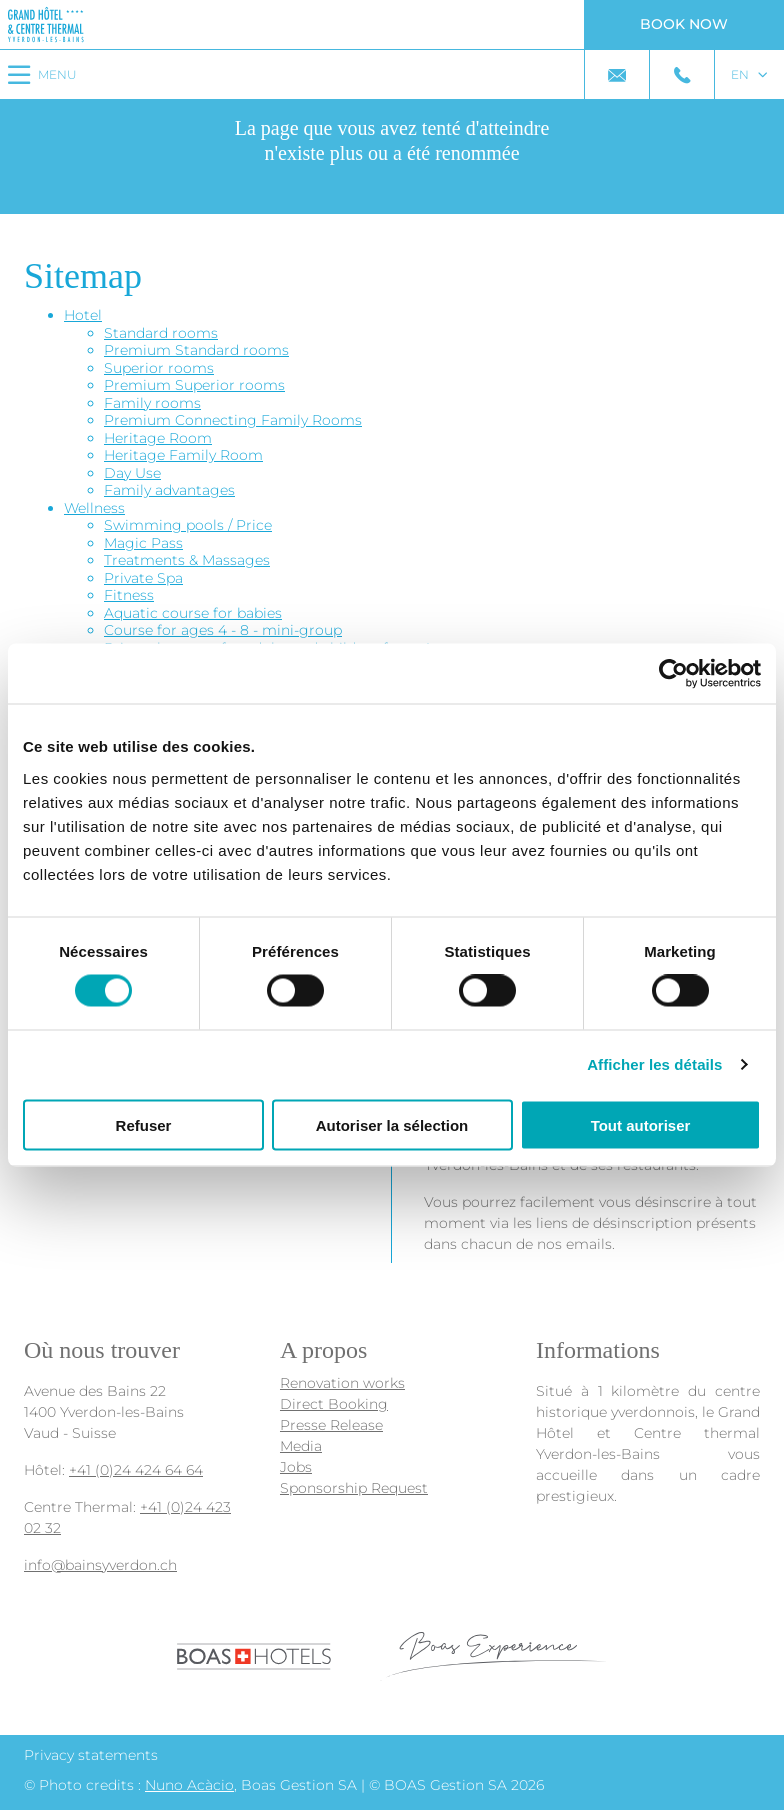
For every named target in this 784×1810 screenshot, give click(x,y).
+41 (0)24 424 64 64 (136, 1470)
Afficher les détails (654, 1064)
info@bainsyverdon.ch (100, 1565)
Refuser (144, 1124)
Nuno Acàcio (189, 1785)
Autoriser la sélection (392, 1124)
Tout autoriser (641, 1124)
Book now (684, 24)
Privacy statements (91, 1755)
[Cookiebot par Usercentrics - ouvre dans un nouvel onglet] (673, 674)
